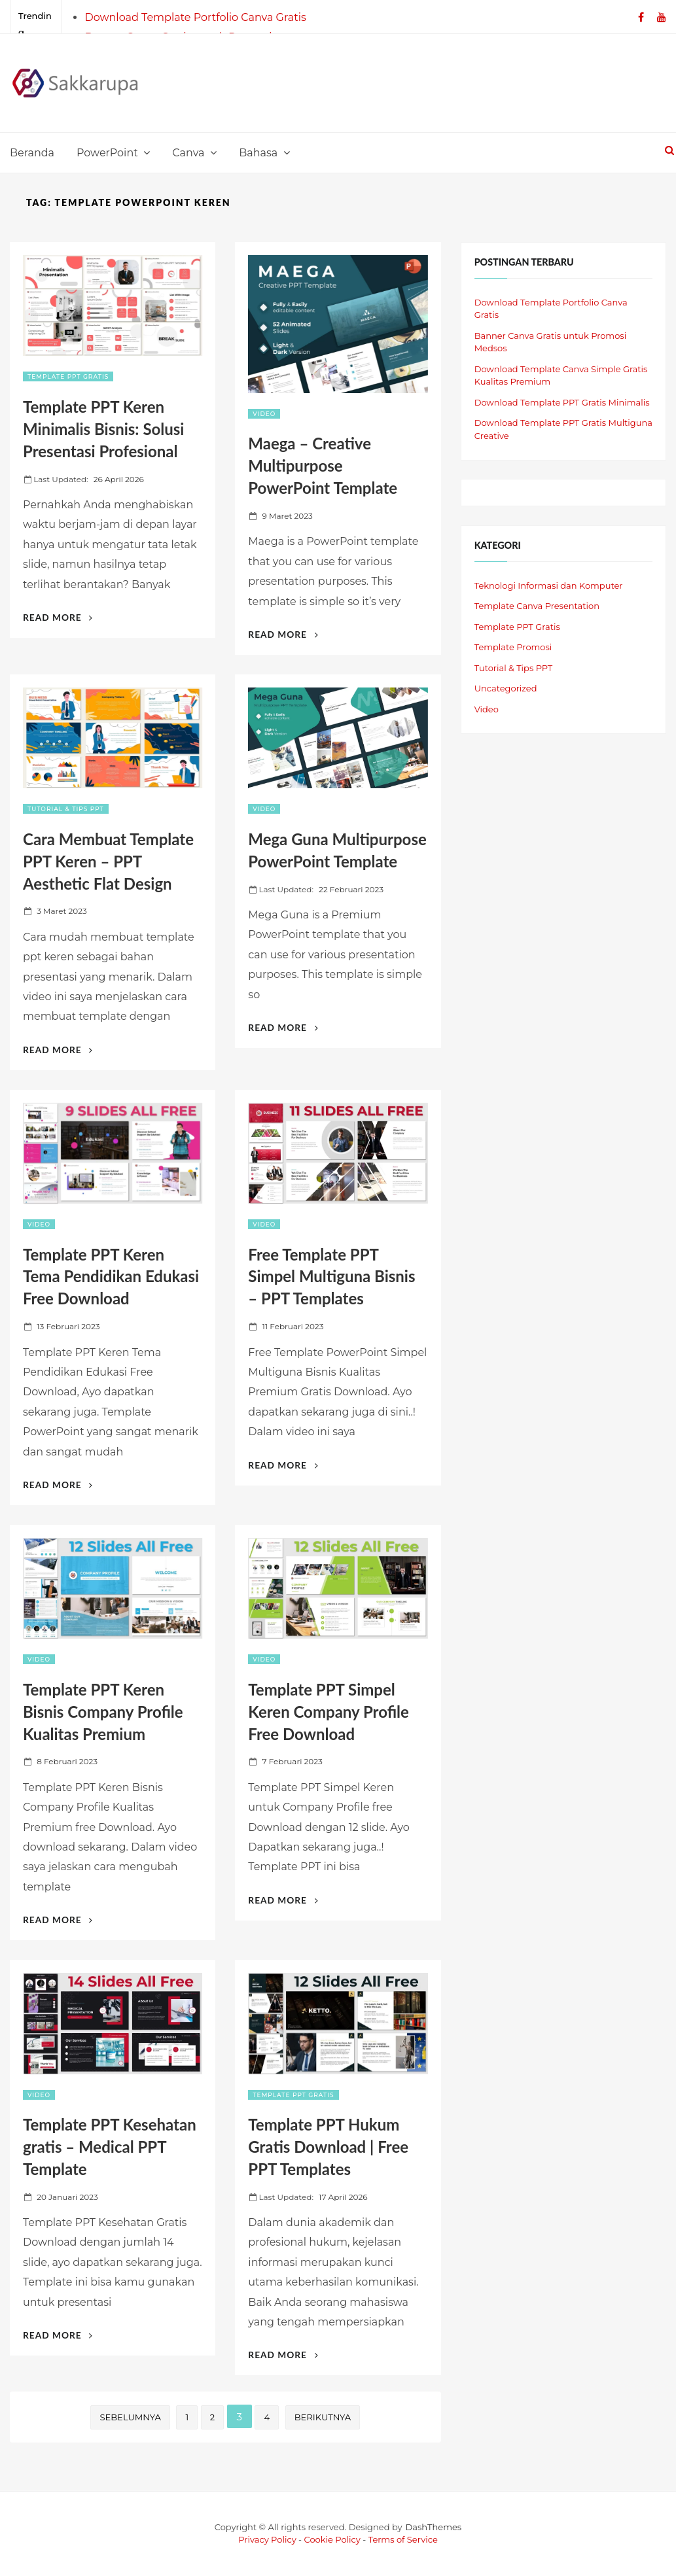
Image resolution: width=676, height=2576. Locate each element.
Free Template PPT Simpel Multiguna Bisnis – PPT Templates (331, 1276)
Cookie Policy (332, 2539)
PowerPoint (107, 153)
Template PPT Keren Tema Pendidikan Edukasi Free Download (111, 1276)
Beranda (32, 153)
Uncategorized (505, 688)
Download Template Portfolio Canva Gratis (195, 17)
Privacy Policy (267, 2539)
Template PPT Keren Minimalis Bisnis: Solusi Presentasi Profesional (103, 429)
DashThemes (434, 2527)
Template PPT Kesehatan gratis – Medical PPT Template (109, 2146)
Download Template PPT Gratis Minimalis (562, 402)
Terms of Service (403, 2539)
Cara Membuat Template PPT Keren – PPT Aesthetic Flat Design (108, 861)
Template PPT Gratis (68, 376)
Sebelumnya (130, 2417)
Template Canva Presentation (536, 605)
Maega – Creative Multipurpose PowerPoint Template (322, 465)
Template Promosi (513, 647)
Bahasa (258, 153)
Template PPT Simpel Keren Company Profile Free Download (328, 1711)
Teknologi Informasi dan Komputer (548, 585)
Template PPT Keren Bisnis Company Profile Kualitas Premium (103, 1711)
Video (264, 413)
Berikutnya (322, 2417)
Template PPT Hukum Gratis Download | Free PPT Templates (328, 2146)
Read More (58, 617)
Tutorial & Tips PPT (65, 808)
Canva (188, 153)
